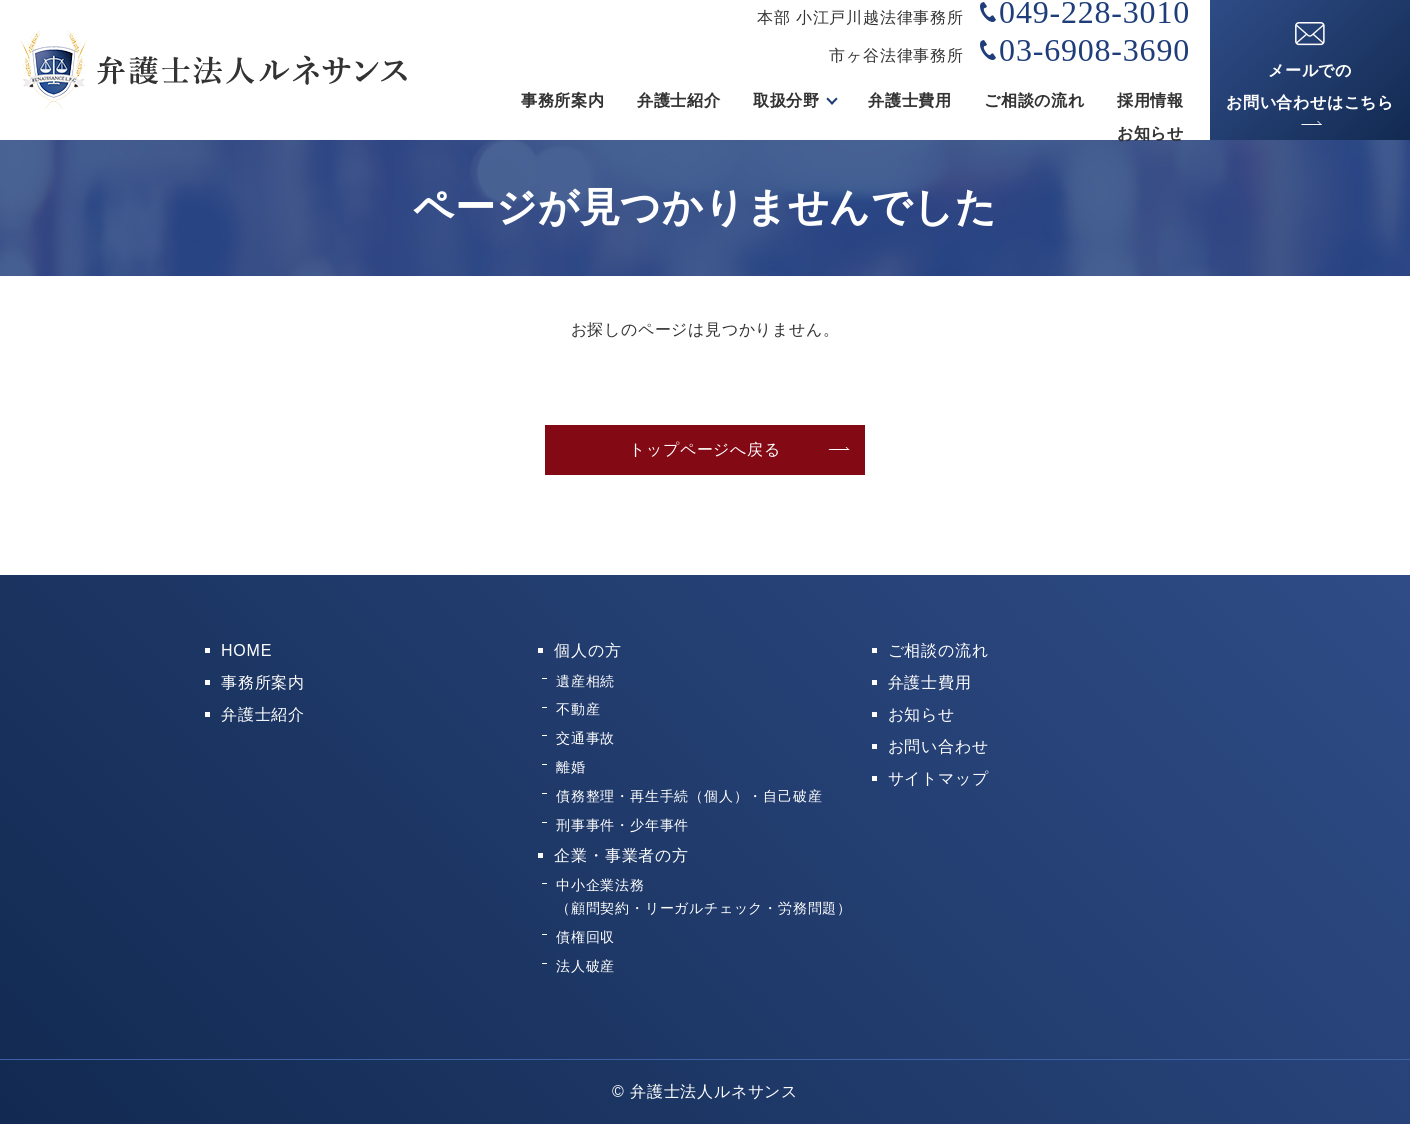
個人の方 (587, 650)
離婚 (571, 767)
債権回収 (585, 937)
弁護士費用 (910, 100)
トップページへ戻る (704, 449)
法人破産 (585, 966)
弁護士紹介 (679, 100)
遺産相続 (585, 681)
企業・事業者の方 (621, 855)
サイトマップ (938, 778)
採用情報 (1150, 100)
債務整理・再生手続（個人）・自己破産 (689, 796)
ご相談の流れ (1034, 100)
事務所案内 (563, 100)
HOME (246, 650)
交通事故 (585, 738)
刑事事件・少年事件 (622, 825)
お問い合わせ (938, 746)
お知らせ (1150, 133)
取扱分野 (786, 100)
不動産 (578, 709)
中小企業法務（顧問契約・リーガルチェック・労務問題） (704, 896)
